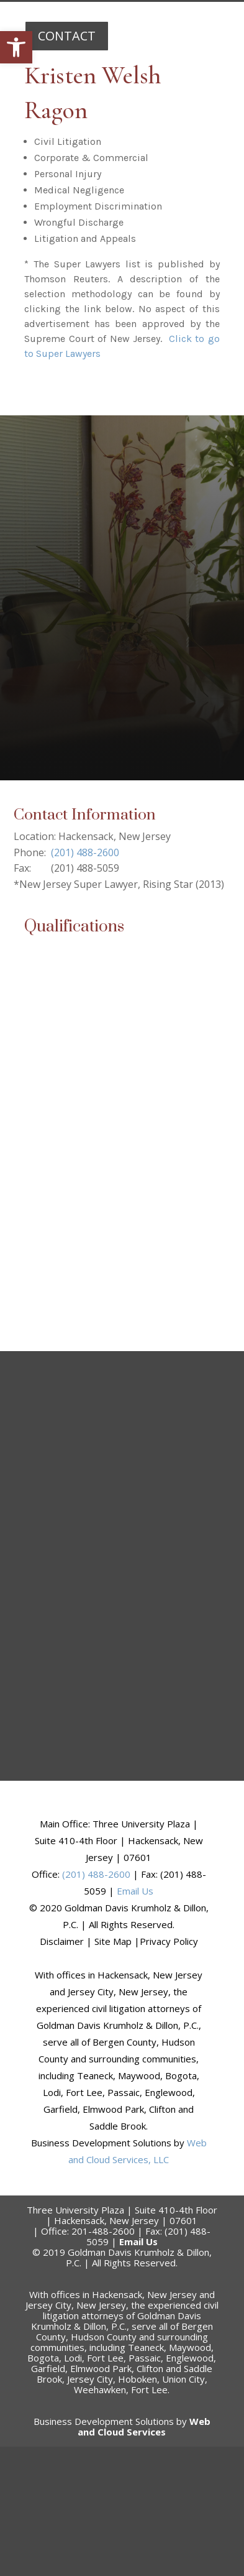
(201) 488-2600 (85, 852)
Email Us (135, 1891)
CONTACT (67, 35)
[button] (16, 47)
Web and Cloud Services (144, 2426)
